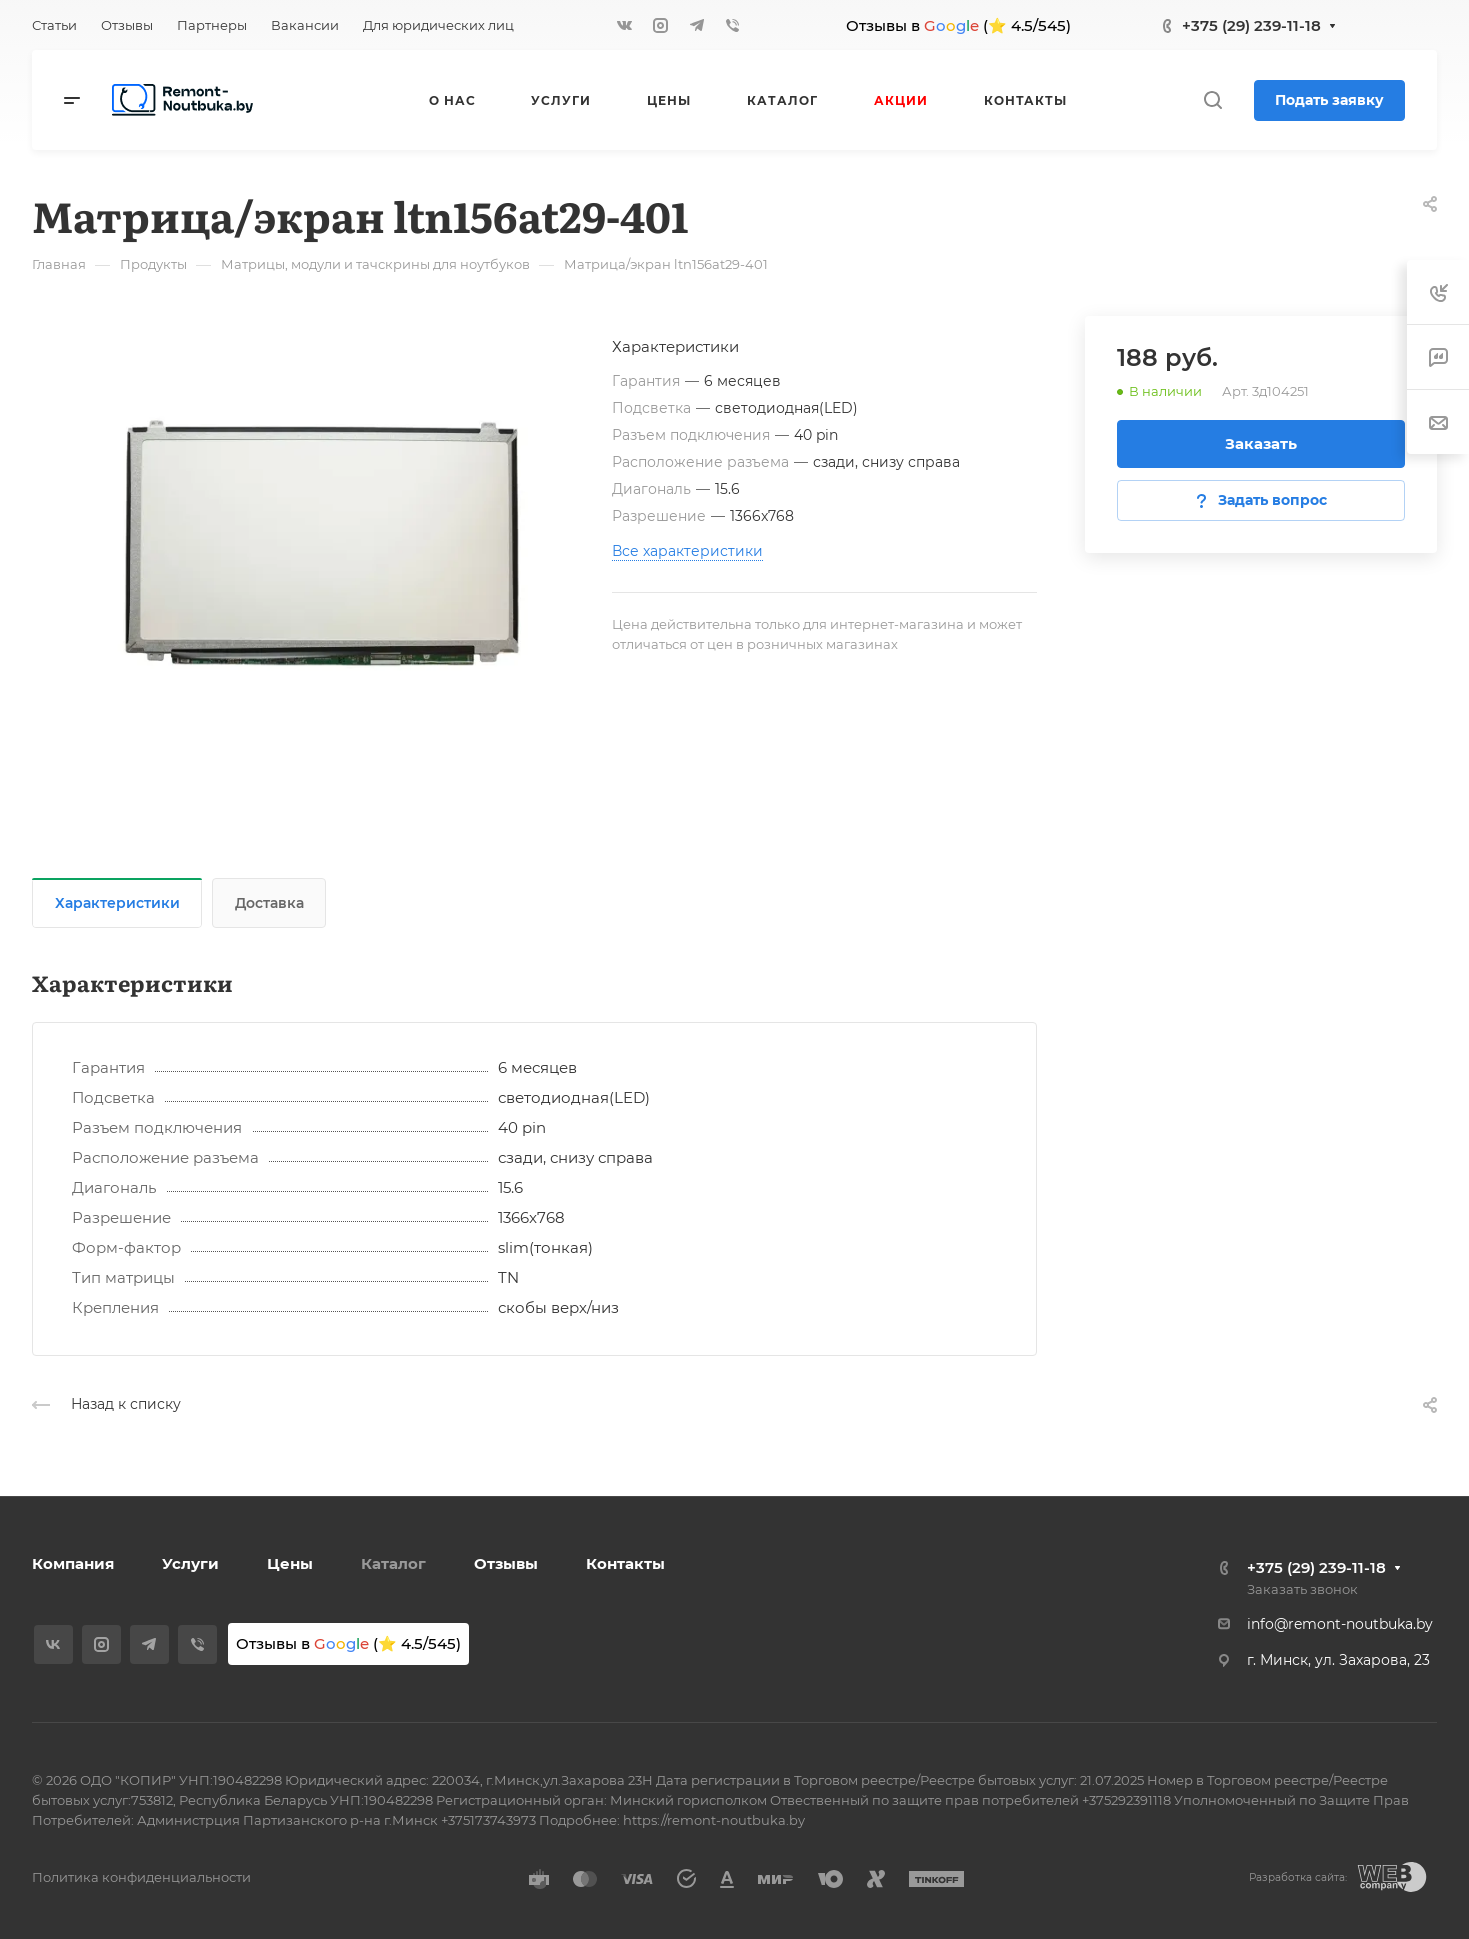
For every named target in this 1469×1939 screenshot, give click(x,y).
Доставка (269, 903)
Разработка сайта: (1298, 1877)
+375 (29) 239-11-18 (1251, 25)
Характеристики (117, 903)
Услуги (190, 1563)
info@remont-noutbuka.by (1340, 1624)
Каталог (393, 1563)
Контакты (625, 1563)
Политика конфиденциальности (141, 1877)
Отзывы (506, 1563)
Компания (73, 1563)
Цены (290, 1563)
